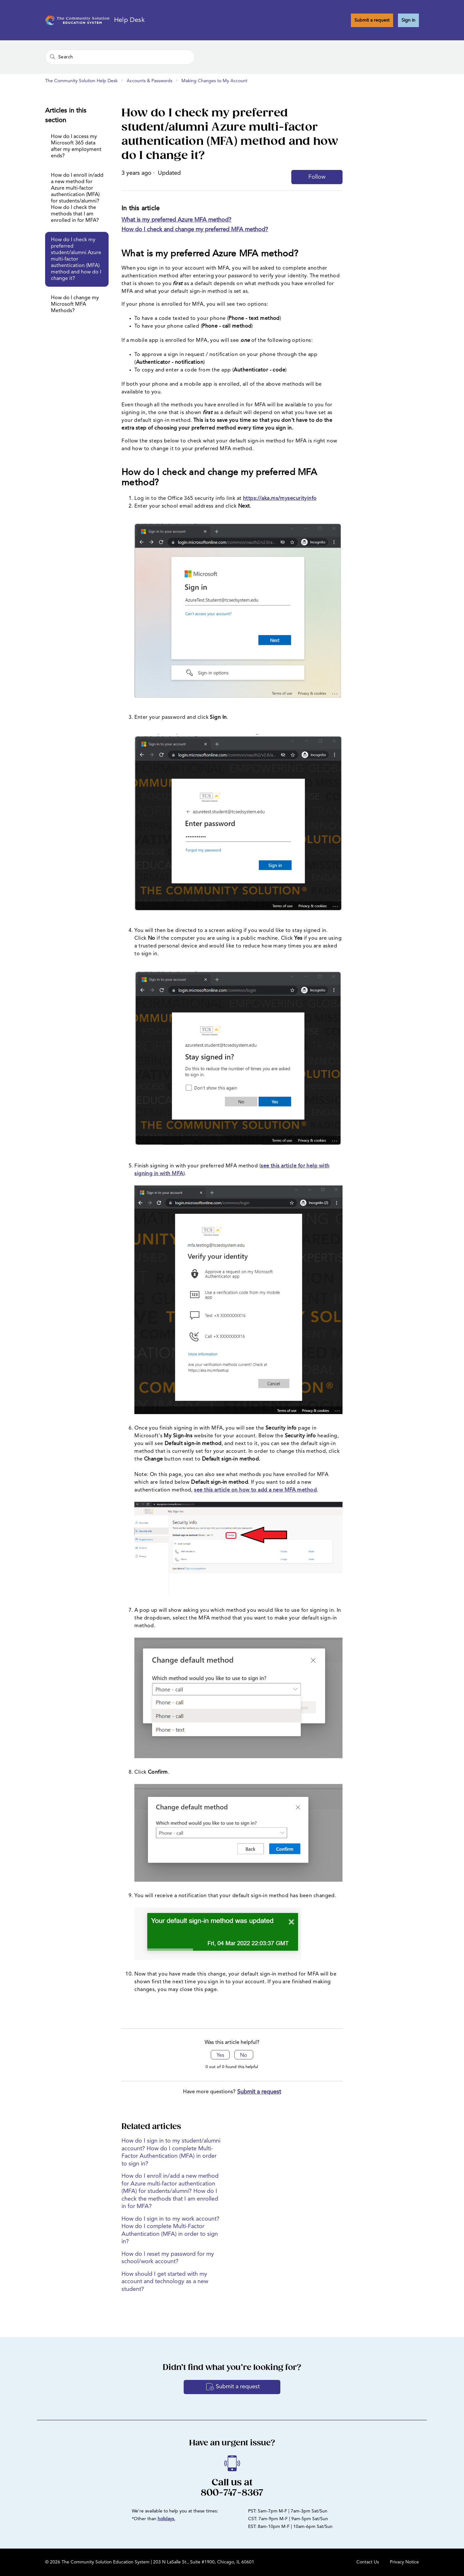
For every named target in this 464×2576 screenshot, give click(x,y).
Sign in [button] (408, 20)
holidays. (166, 2519)
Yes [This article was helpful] (220, 2055)
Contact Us (367, 2562)
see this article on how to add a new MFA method (255, 1490)
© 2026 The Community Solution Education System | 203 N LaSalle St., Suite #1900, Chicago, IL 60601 (149, 2562)
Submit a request (372, 20)
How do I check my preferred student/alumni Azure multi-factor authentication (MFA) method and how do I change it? (76, 259)
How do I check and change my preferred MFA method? (194, 230)
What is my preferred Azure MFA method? (176, 220)
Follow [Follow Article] (316, 177)
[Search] (120, 57)
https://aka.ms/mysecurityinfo (280, 498)
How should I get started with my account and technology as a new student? (164, 2281)
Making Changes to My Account (214, 81)
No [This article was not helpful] (243, 2055)
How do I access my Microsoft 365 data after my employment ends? (76, 146)
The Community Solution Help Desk (81, 81)
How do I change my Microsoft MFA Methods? (75, 304)
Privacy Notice (404, 2562)
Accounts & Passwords (149, 81)
